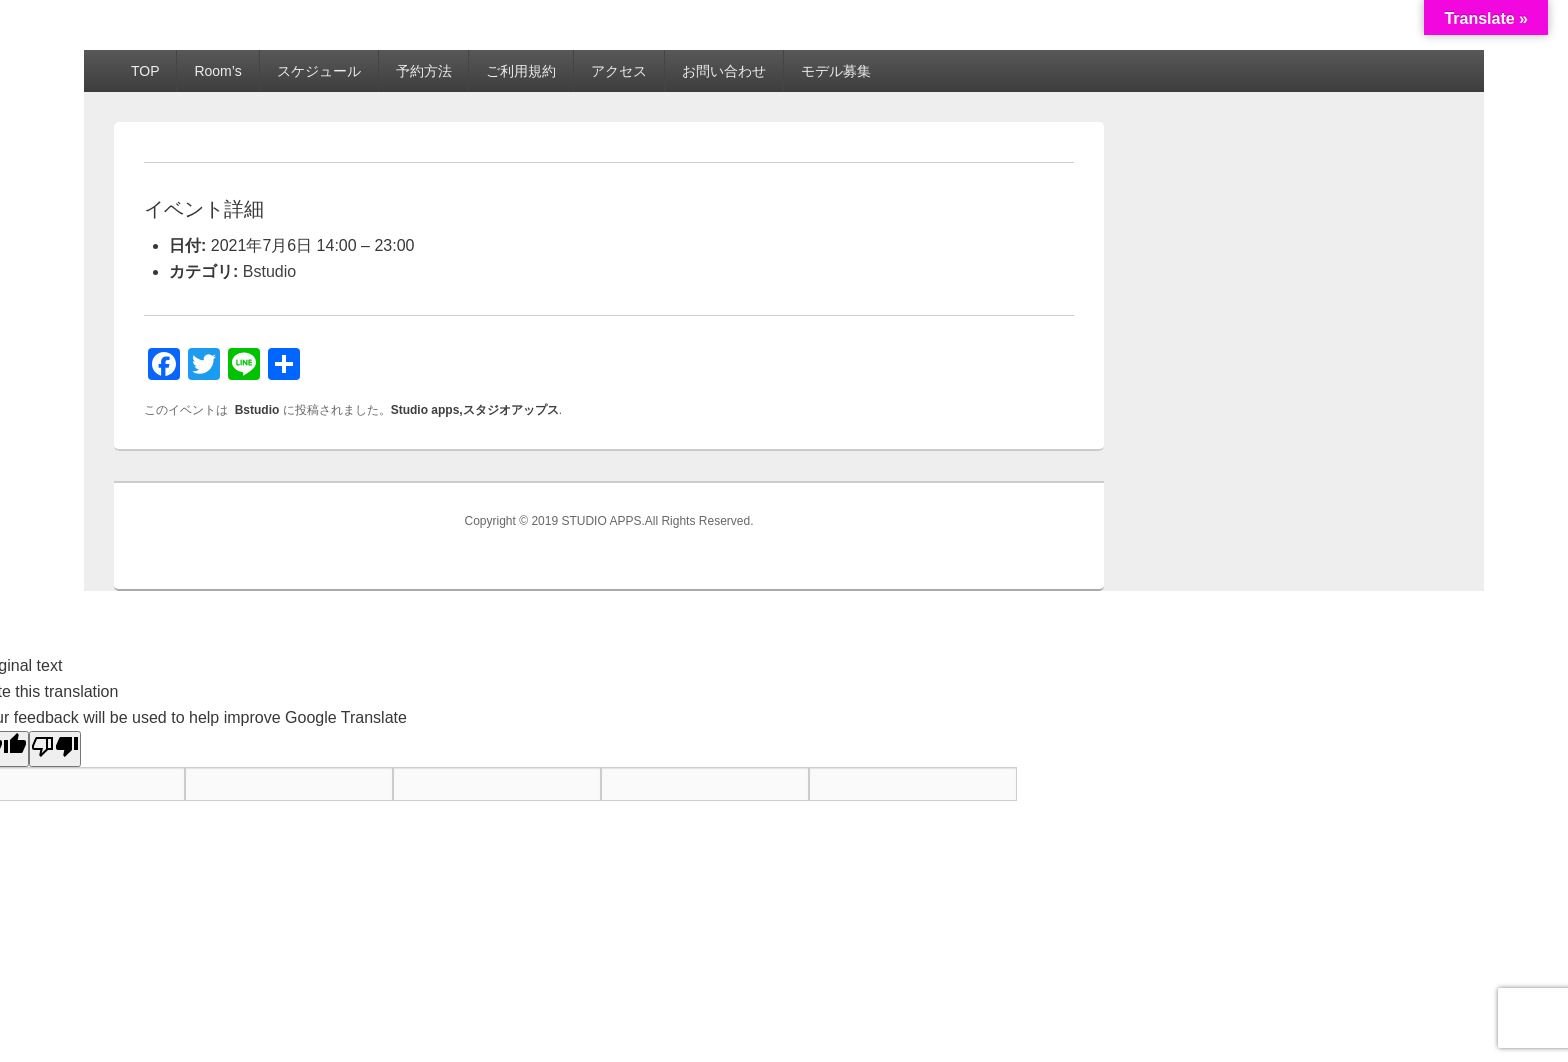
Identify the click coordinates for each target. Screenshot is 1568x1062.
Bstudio (269, 271)
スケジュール (319, 71)
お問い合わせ (724, 71)
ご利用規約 (521, 71)
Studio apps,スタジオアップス (475, 410)
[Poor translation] (55, 749)
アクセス (619, 71)
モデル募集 (836, 71)
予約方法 (424, 71)
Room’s (217, 71)
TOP (145, 71)
